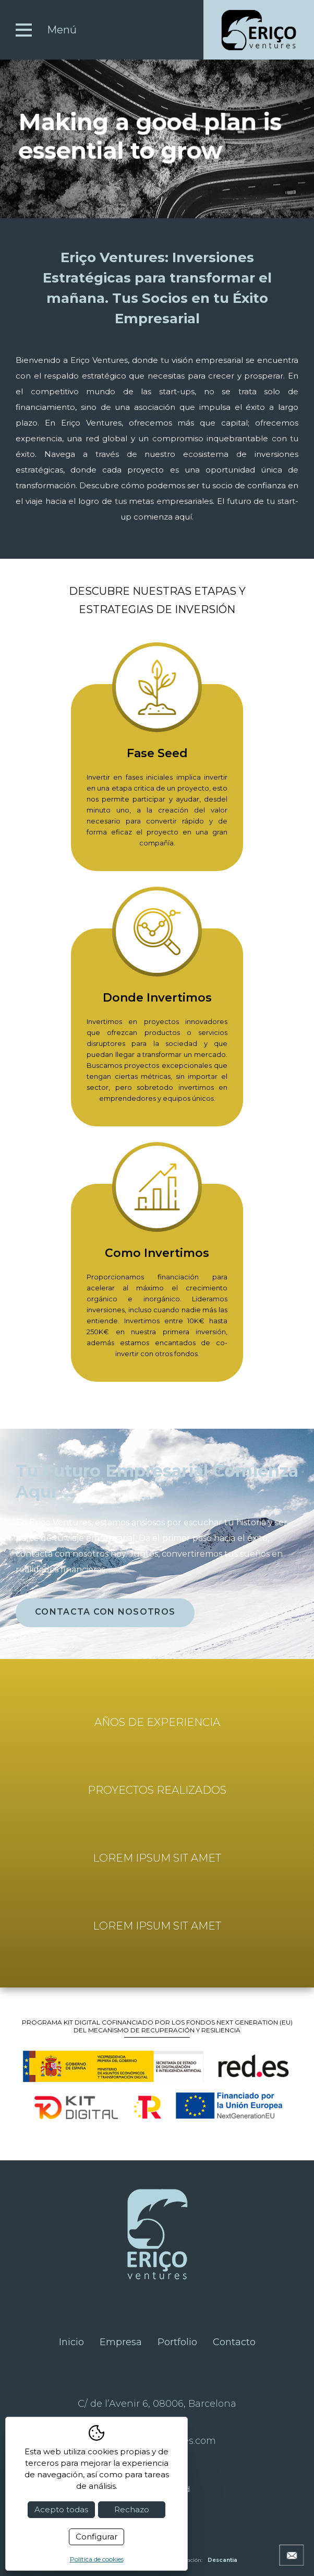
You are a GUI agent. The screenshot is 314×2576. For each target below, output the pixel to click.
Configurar (96, 2537)
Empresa (121, 2342)
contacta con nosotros (105, 1612)
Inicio (71, 2342)
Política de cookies (97, 2559)
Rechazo (131, 2509)
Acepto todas (61, 2509)
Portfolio (177, 2342)
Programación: (200, 2560)
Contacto (234, 2342)
